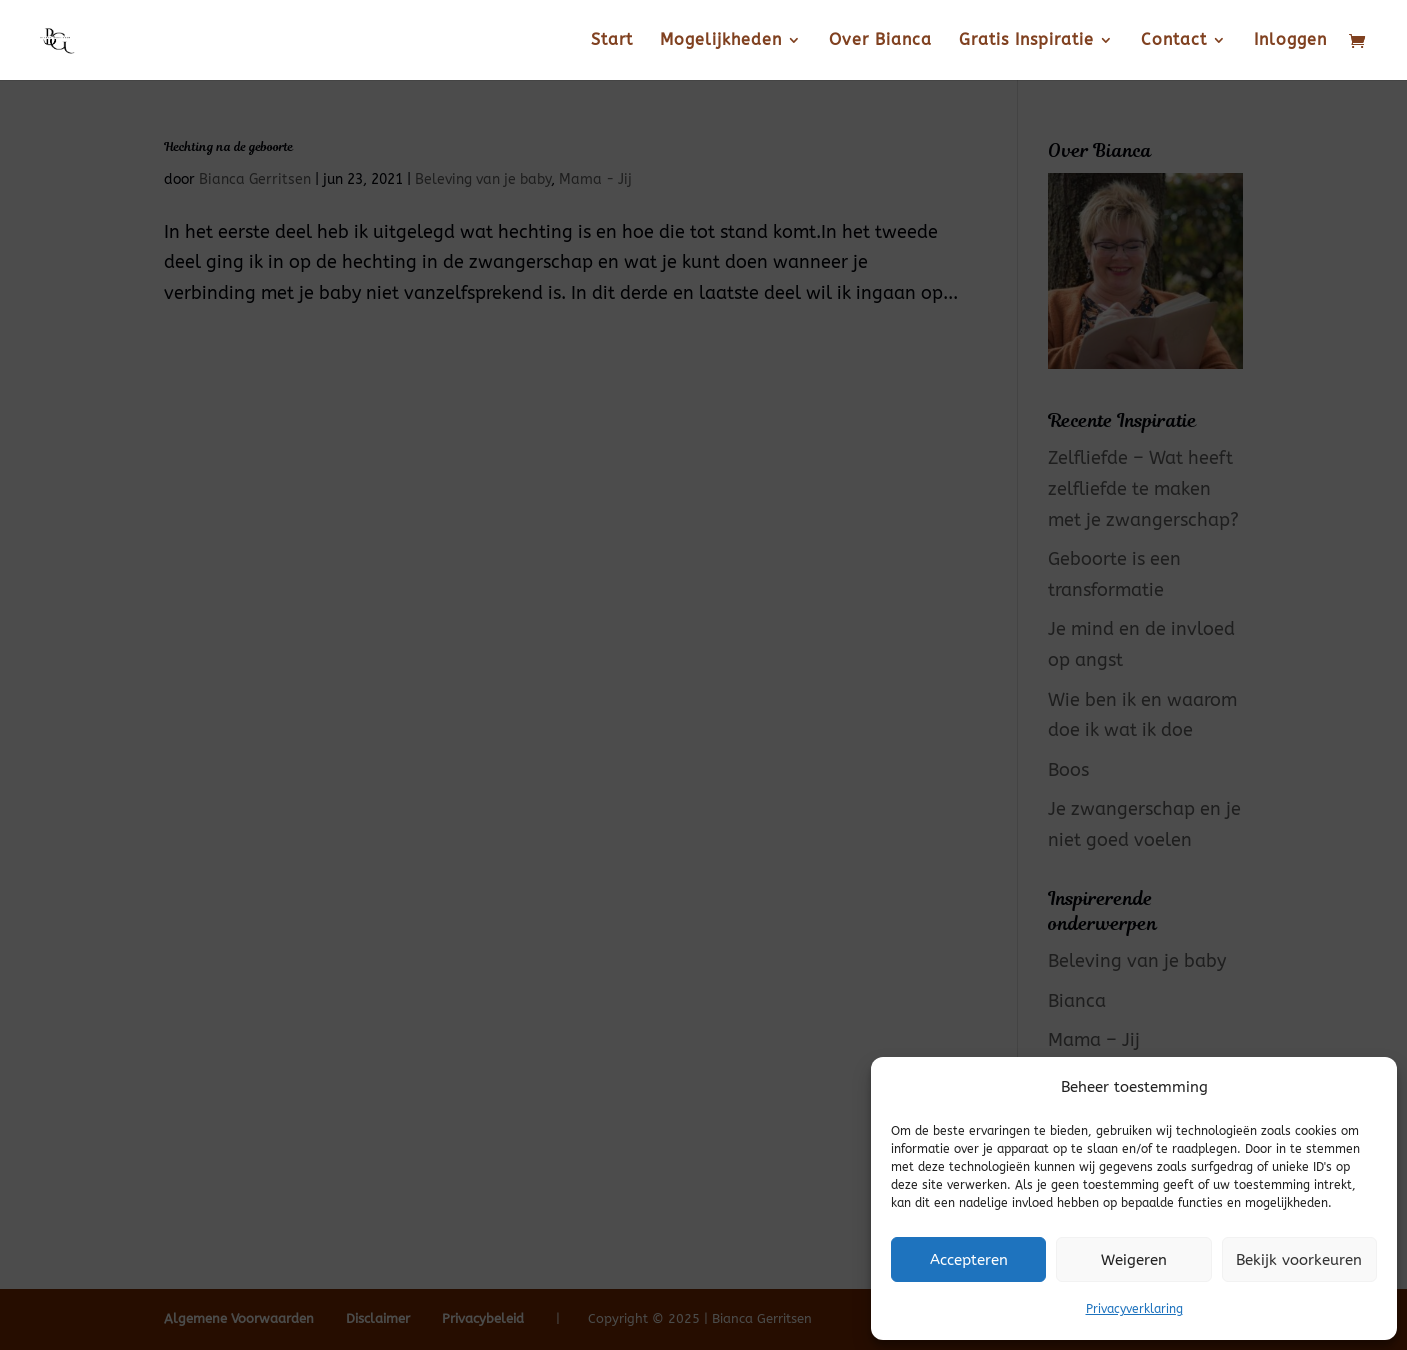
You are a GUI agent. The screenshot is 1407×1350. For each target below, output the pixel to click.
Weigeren (1134, 1260)
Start (612, 41)
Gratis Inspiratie (1026, 41)
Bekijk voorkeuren (1299, 1260)
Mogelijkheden (721, 41)
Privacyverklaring (1134, 1309)
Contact (1174, 41)
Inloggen (1290, 41)
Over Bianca (880, 41)
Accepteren (969, 1260)
